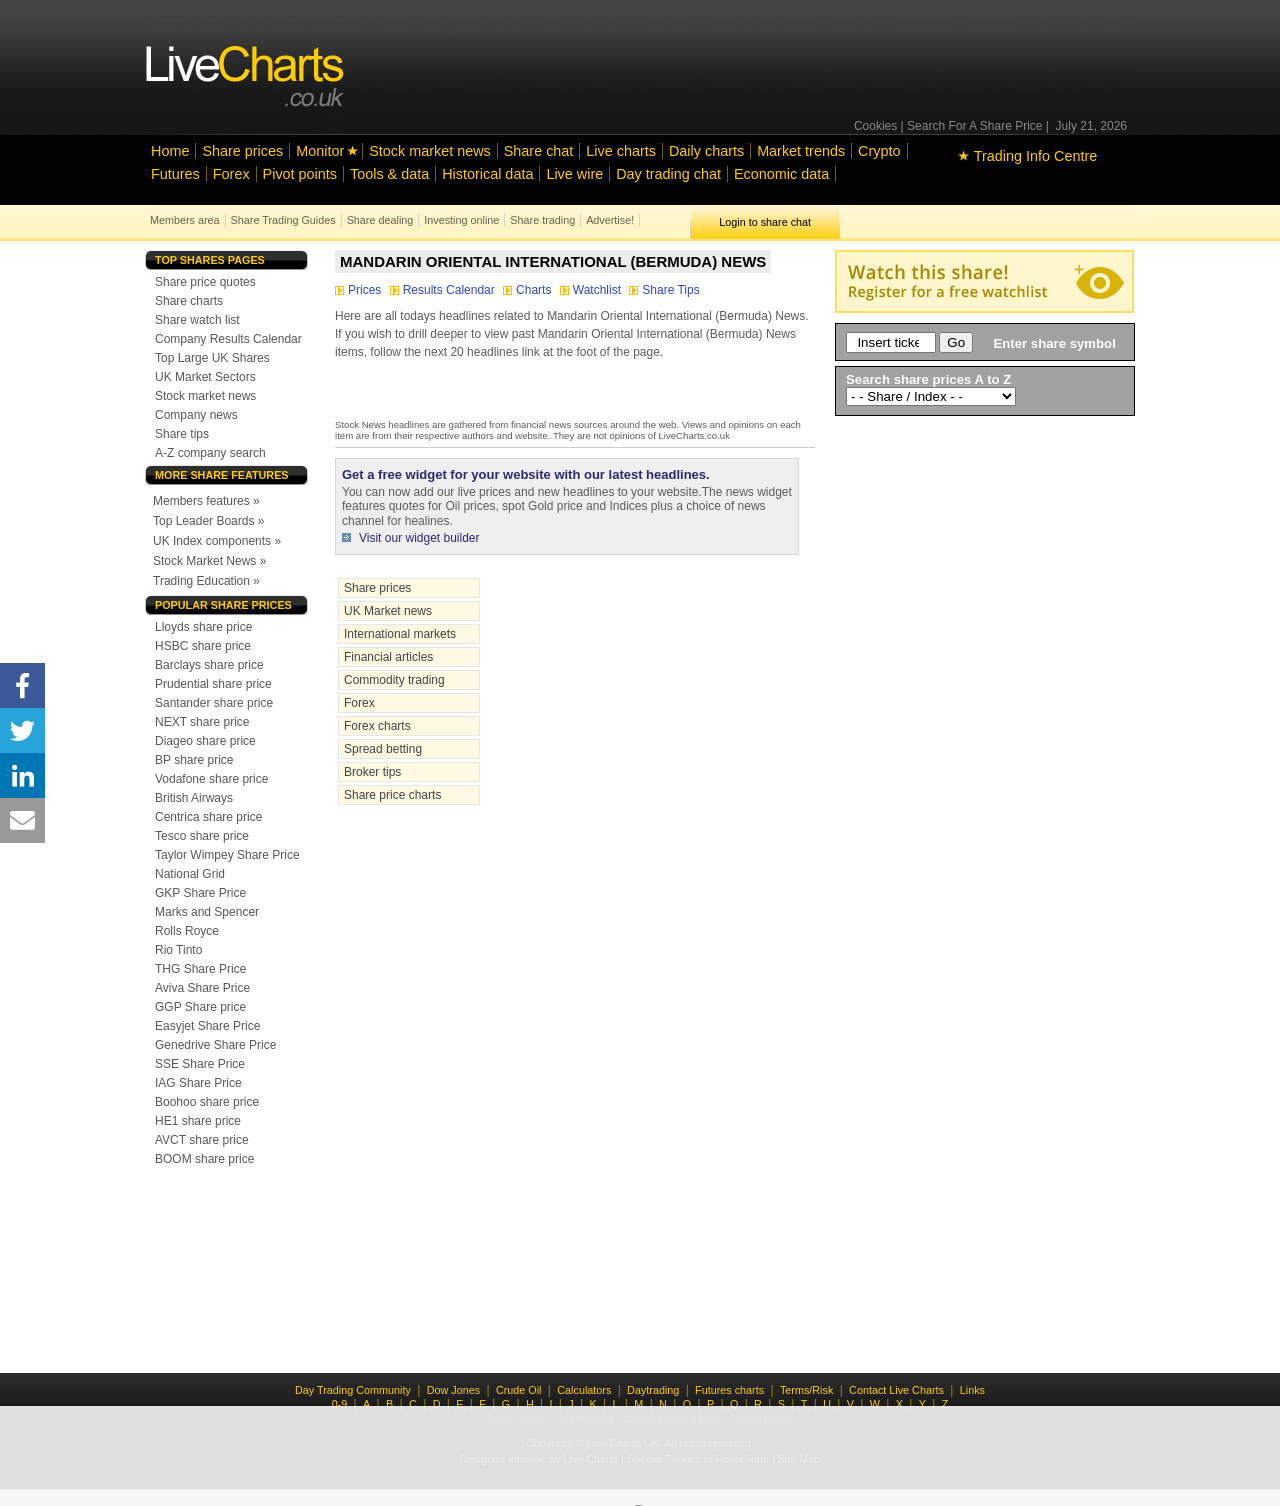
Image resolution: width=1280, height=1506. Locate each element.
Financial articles (388, 657)
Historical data (487, 174)
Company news (196, 415)
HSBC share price (203, 646)
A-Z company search (210, 453)
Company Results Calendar (228, 339)
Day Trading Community (353, 1390)
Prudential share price (213, 684)
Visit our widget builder (419, 538)
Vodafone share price (211, 779)
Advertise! (610, 220)
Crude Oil (519, 1390)
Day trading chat (668, 174)
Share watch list (197, 320)
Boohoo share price (207, 1102)
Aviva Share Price (202, 988)
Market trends (801, 151)
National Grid (190, 874)
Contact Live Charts (896, 1390)
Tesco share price (202, 836)
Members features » (206, 501)
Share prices (242, 151)
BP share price (194, 760)
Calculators (584, 1390)
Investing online (461, 220)
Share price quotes (205, 282)
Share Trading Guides (283, 220)
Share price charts (392, 795)
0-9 (340, 1404)
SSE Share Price (200, 1064)
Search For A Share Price (974, 126)
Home (170, 151)
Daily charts (706, 151)
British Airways (194, 798)
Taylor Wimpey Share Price (227, 855)
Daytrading (653, 1390)
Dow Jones (453, 1390)
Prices (360, 290)
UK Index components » (217, 541)
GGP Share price (200, 1007)
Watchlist (592, 290)
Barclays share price (209, 665)
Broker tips (372, 772)
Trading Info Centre (1027, 156)
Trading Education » (206, 581)
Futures (175, 174)
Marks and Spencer (207, 912)
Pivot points (300, 174)
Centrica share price (208, 817)
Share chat (539, 151)
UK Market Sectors (205, 377)
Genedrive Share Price (215, 1045)
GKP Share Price (200, 893)
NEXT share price (202, 722)
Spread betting (383, 749)
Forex (231, 174)
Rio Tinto (178, 950)
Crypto (879, 151)
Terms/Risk (806, 1390)
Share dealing (380, 220)
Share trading (542, 220)
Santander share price (214, 703)
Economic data (781, 174)
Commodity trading (394, 680)
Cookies (875, 126)
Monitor (320, 151)
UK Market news (388, 611)
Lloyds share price (203, 627)
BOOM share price (204, 1159)
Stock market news (430, 151)
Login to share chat (765, 222)
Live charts (621, 151)
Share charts (189, 301)
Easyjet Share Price (207, 1026)
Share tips (182, 434)
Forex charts (377, 726)
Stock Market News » (209, 561)
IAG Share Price (198, 1083)
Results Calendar (444, 290)
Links (972, 1390)
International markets (400, 634)
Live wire (574, 174)
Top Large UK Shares (212, 358)
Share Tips (664, 290)
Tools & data (389, 174)
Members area (185, 220)
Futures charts (729, 1390)
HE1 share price (198, 1121)
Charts (529, 290)
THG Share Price (200, 969)
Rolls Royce (187, 931)
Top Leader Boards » (208, 521)
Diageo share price (205, 741)
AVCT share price (202, 1140)
